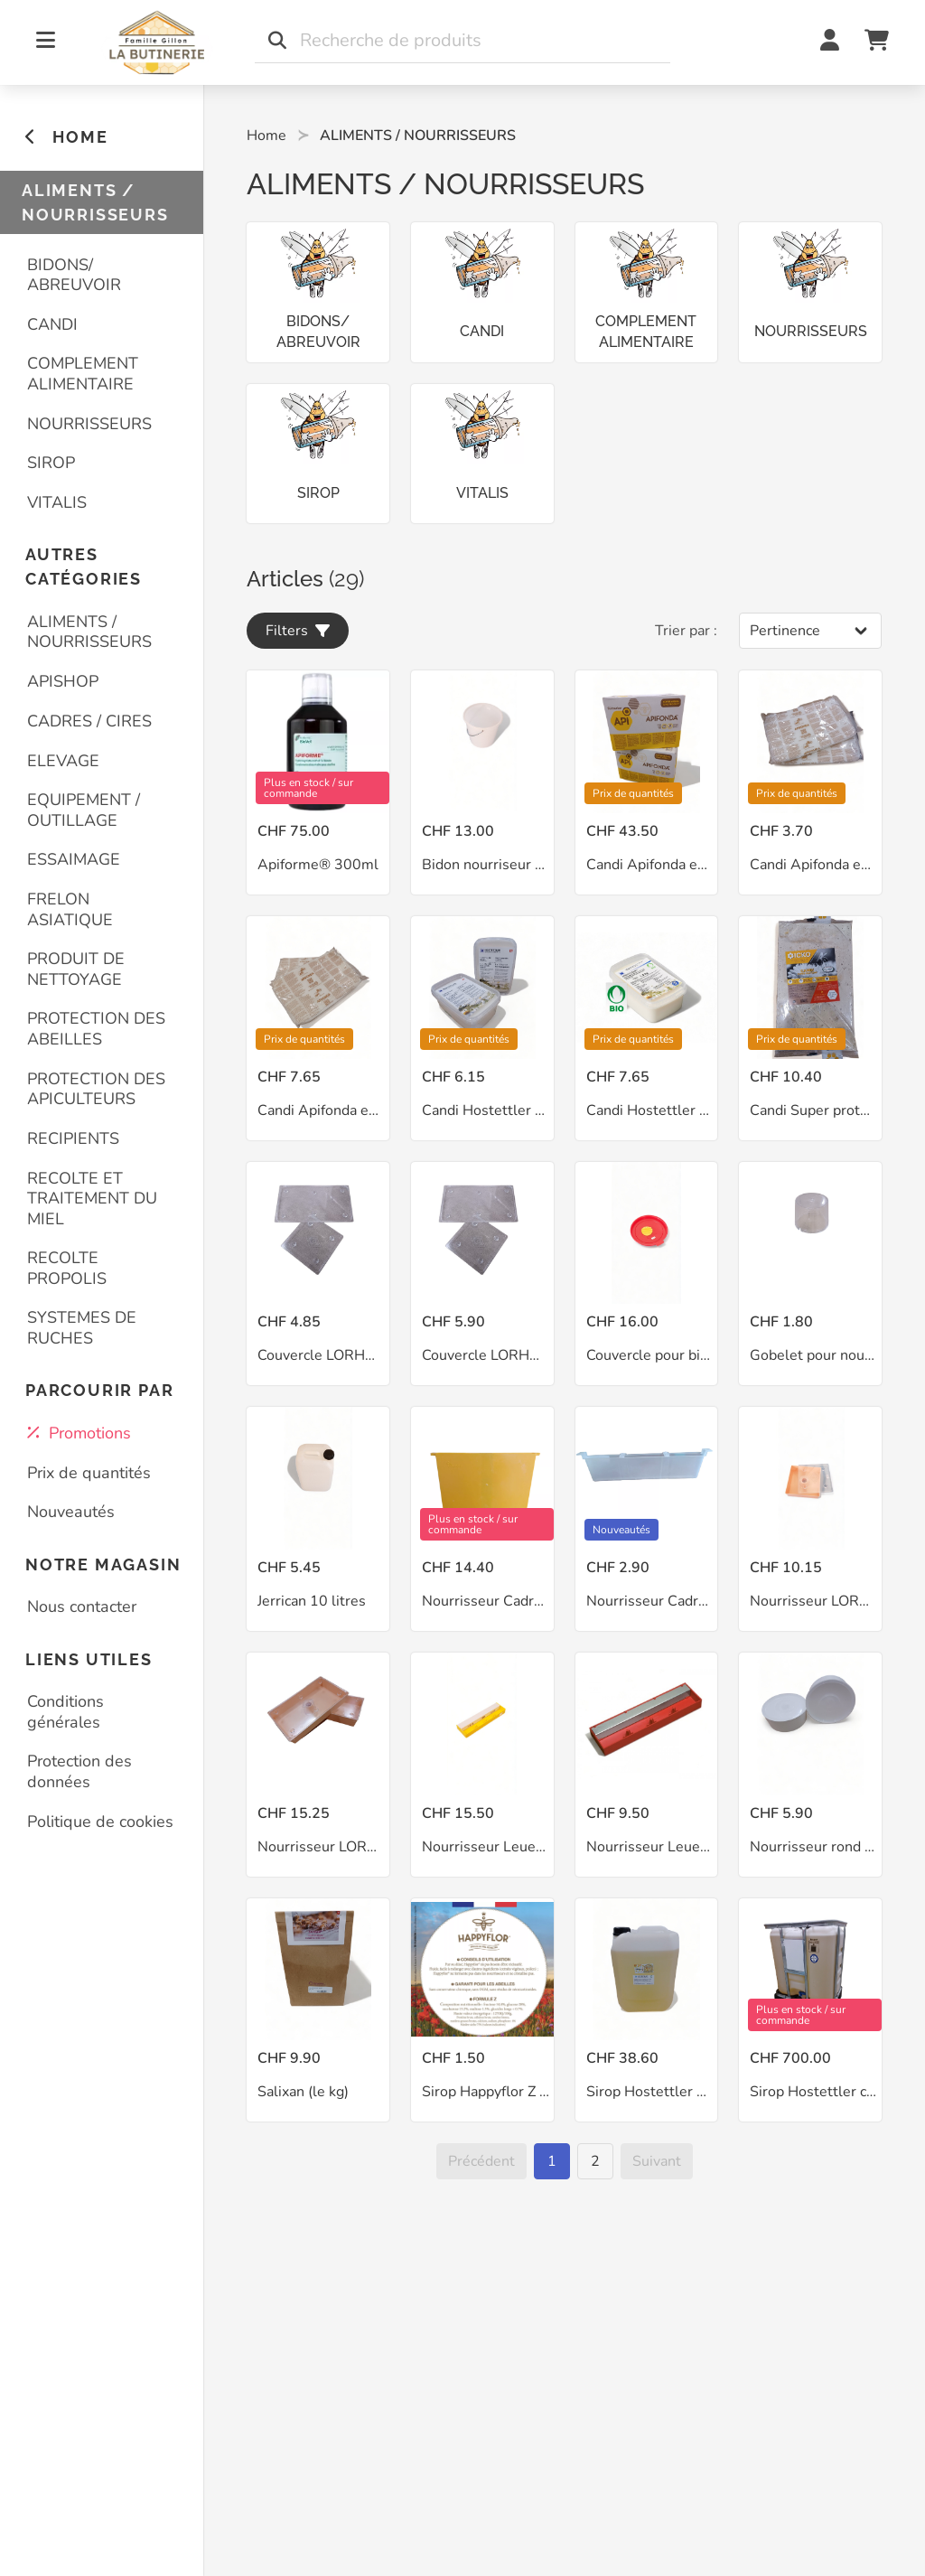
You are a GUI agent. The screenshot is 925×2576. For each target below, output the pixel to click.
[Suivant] (657, 2161)
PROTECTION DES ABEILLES (96, 1028)
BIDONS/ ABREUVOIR (74, 275)
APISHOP (62, 681)
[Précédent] (481, 2161)
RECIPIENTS (73, 1138)
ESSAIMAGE (73, 859)
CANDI (52, 324)
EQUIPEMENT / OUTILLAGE (83, 810)
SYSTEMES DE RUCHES (81, 1328)
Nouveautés (71, 1511)
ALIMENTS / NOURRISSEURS (89, 632)
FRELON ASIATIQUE (70, 909)
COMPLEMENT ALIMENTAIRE (82, 373)
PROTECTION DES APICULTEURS (96, 1089)
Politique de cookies (100, 1821)
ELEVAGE (63, 761)
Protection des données (79, 1771)
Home (266, 135)
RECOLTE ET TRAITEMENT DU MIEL (92, 1198)
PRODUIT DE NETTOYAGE (76, 969)
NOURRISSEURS (89, 424)
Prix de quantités (89, 1473)
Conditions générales (65, 1712)
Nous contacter (81, 1606)
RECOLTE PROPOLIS (67, 1268)
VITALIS (57, 502)
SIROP (51, 462)
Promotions (79, 1433)
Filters (298, 631)
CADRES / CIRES (89, 721)
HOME (66, 136)
